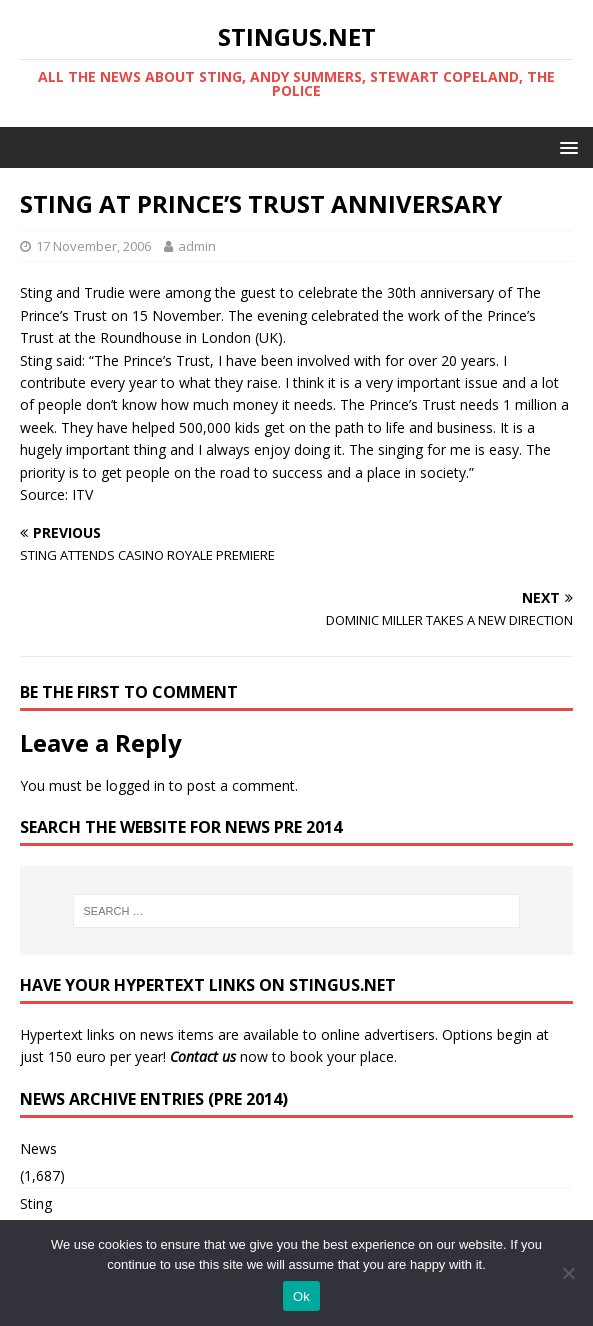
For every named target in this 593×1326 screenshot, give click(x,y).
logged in (135, 785)
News (38, 1148)
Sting (36, 1203)
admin (197, 246)
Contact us (203, 1056)
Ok (301, 1296)
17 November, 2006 (93, 246)
